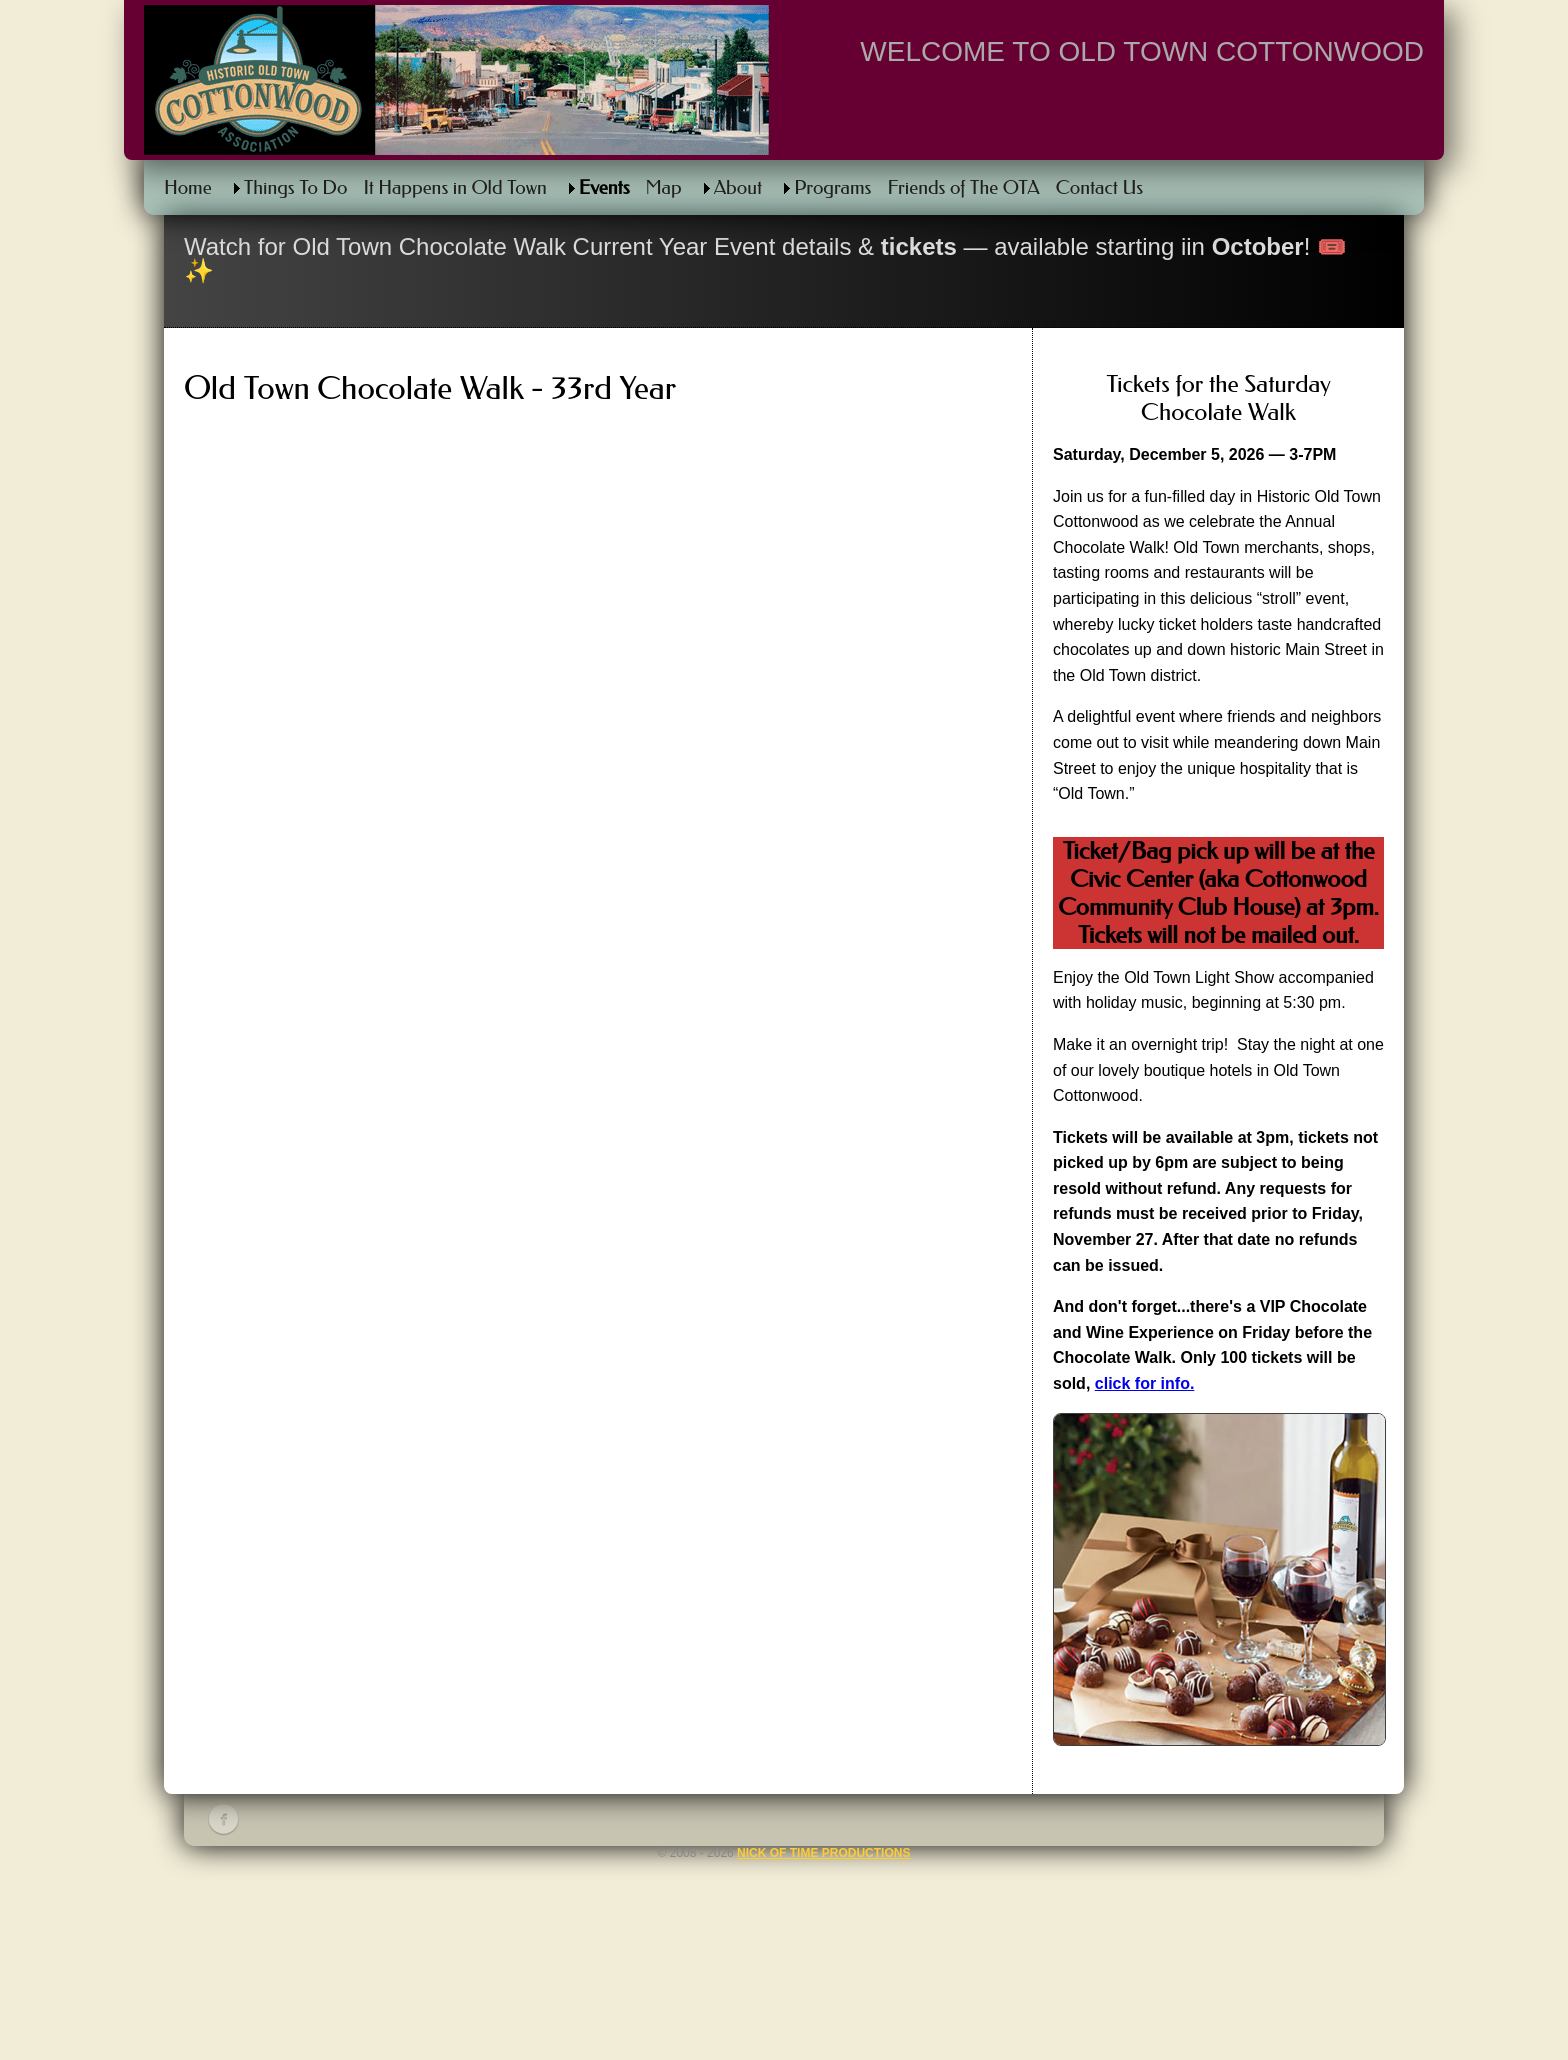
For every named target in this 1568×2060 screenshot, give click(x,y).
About (738, 187)
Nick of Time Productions (823, 1853)
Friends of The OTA (963, 187)
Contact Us (1099, 187)
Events (604, 187)
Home (188, 187)
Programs (832, 187)
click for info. (1145, 1383)
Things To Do (296, 187)
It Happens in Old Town (454, 187)
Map (664, 187)
